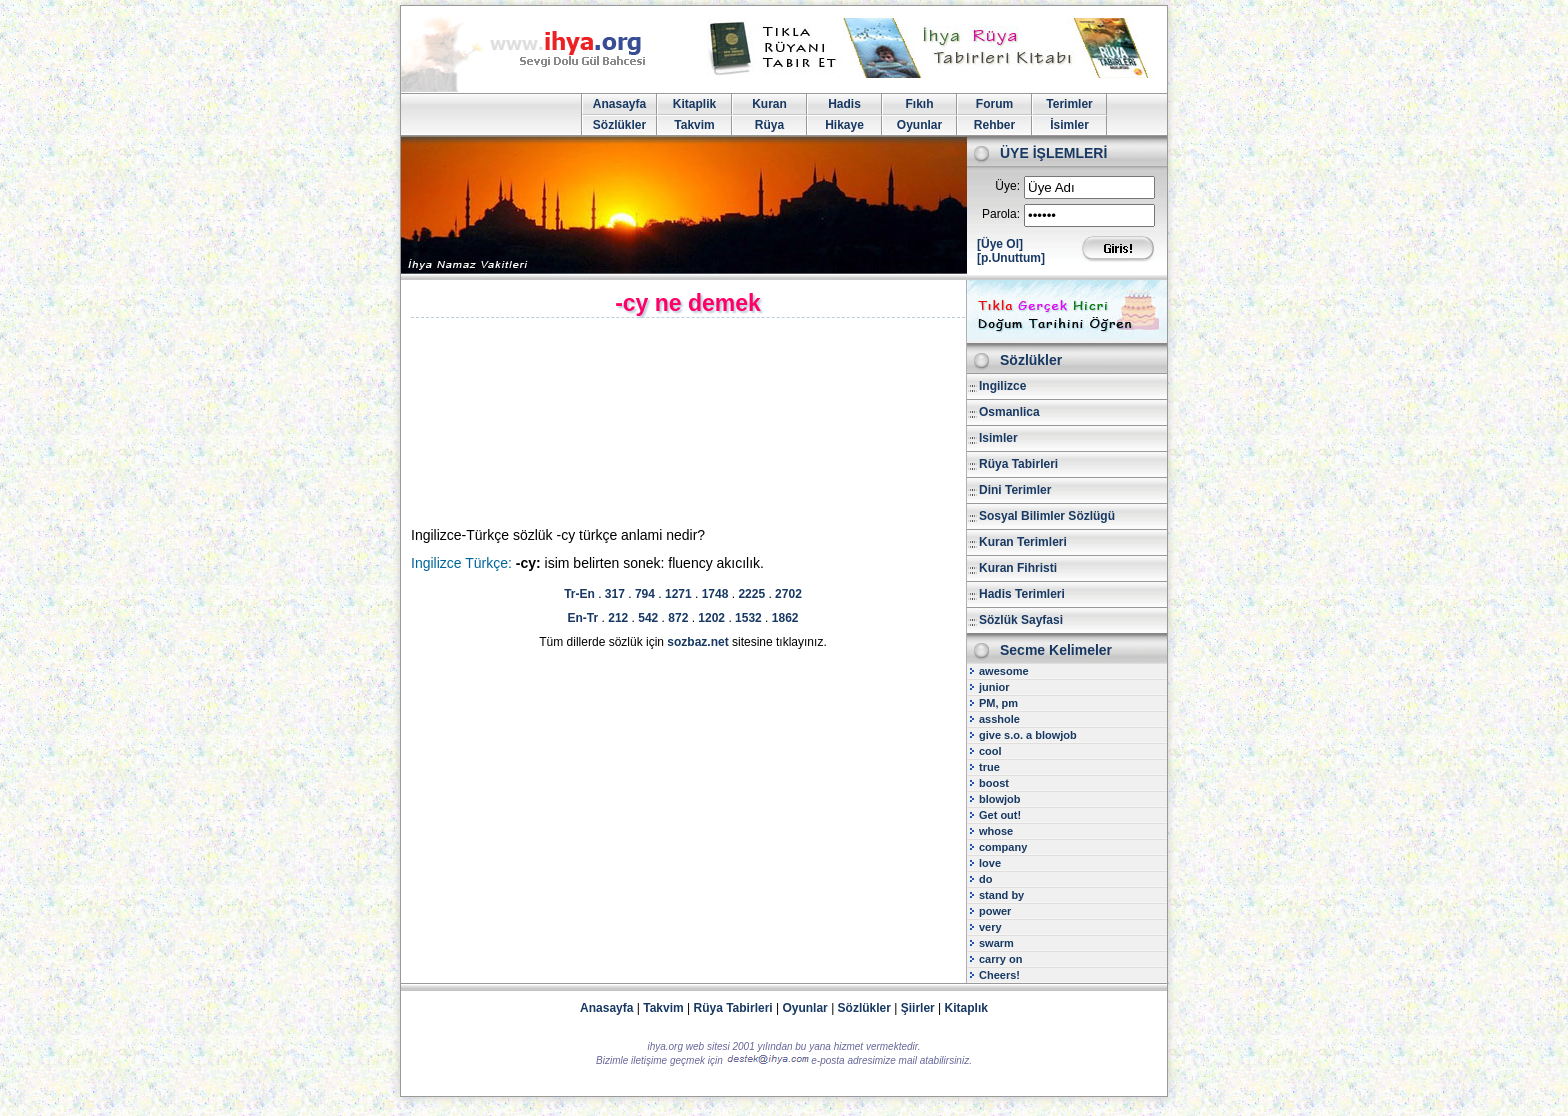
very (990, 927)
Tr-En (579, 594)
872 (678, 618)
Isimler (998, 438)
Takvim (694, 125)
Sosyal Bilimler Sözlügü (1047, 516)
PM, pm (998, 703)
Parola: (1001, 214)
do (985, 879)
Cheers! (999, 975)
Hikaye (844, 125)
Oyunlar (919, 125)
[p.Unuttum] (1011, 258)
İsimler (1069, 125)
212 (618, 618)
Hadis (844, 104)
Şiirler (918, 1008)
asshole (999, 719)
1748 (715, 594)
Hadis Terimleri (1022, 594)
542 (648, 618)
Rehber (994, 125)
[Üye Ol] (1000, 244)
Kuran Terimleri (1023, 542)
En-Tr (583, 618)
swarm (996, 943)
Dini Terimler (1015, 490)
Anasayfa (619, 104)
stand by (1001, 895)
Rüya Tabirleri (1018, 464)
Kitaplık (966, 1008)
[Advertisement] (581, 423)
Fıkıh (919, 104)
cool (990, 751)
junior (994, 687)
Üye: (1007, 186)
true (989, 767)
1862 (785, 618)
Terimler (1069, 104)
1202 (711, 618)
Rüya (769, 125)
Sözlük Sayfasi (1021, 620)
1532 (748, 618)
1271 (678, 594)
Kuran (769, 104)
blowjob (1000, 799)
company (1003, 847)
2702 (788, 594)
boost (994, 783)
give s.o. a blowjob (1028, 735)
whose (996, 831)
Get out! (1000, 815)
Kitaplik (694, 104)
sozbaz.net (697, 642)
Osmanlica (1009, 412)
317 (615, 594)
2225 (751, 594)
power (995, 911)
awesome (1004, 671)
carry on (1000, 959)
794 (645, 594)
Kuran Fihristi (1018, 568)
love (990, 863)
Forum (994, 104)
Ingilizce (1002, 386)
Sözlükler (619, 125)
